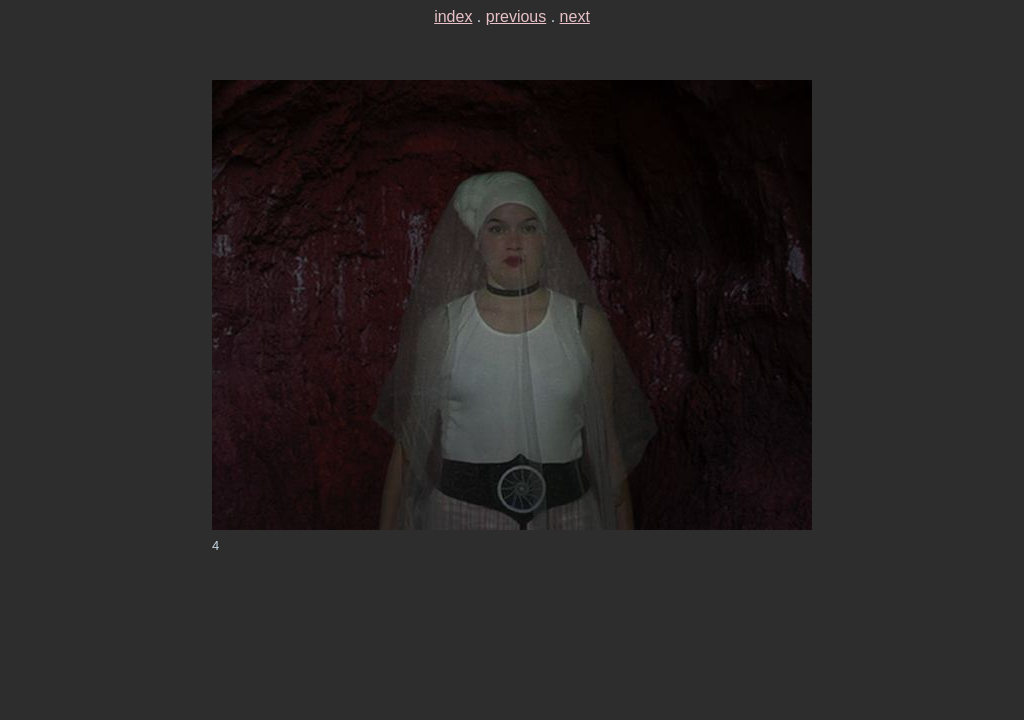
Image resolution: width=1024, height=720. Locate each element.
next (575, 16)
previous (516, 16)
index (453, 16)
